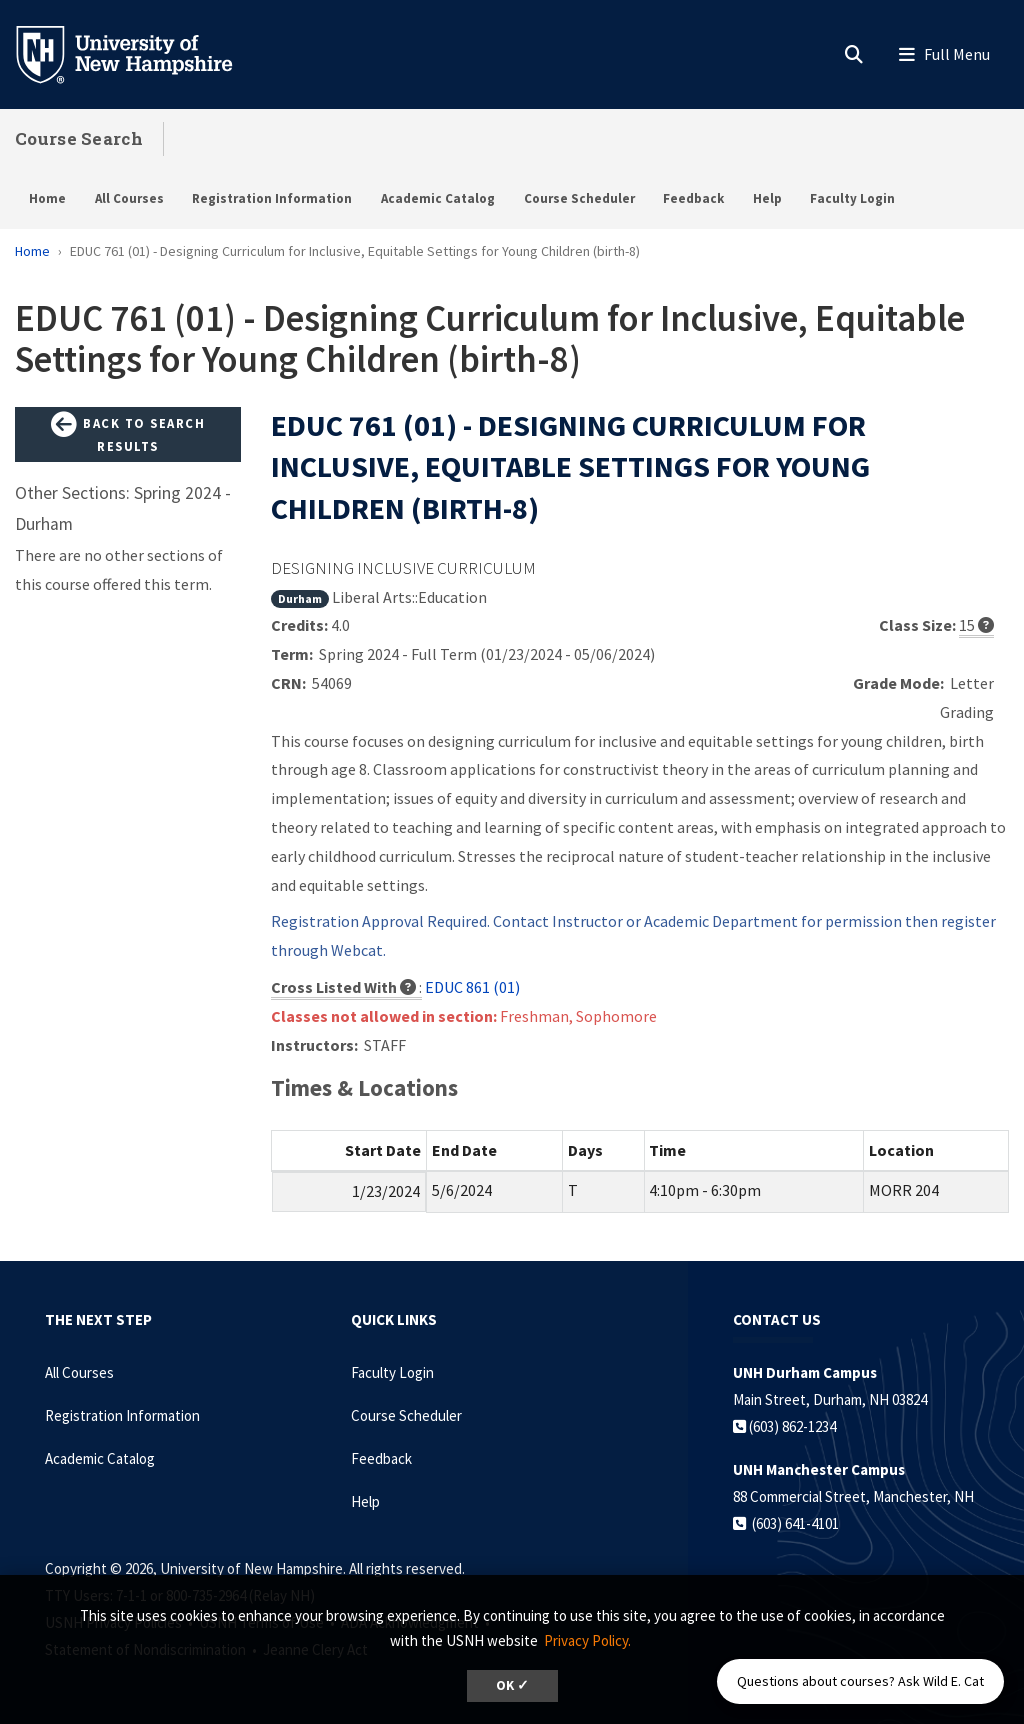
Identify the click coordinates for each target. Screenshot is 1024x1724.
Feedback (693, 198)
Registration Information (272, 198)
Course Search (79, 138)
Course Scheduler (579, 198)
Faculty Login (852, 198)
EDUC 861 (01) (472, 987)
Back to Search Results (128, 433)
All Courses (129, 198)
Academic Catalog (438, 198)
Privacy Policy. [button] (587, 1640)
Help (767, 198)
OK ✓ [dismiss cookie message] (512, 1685)
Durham (300, 598)
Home (47, 198)
